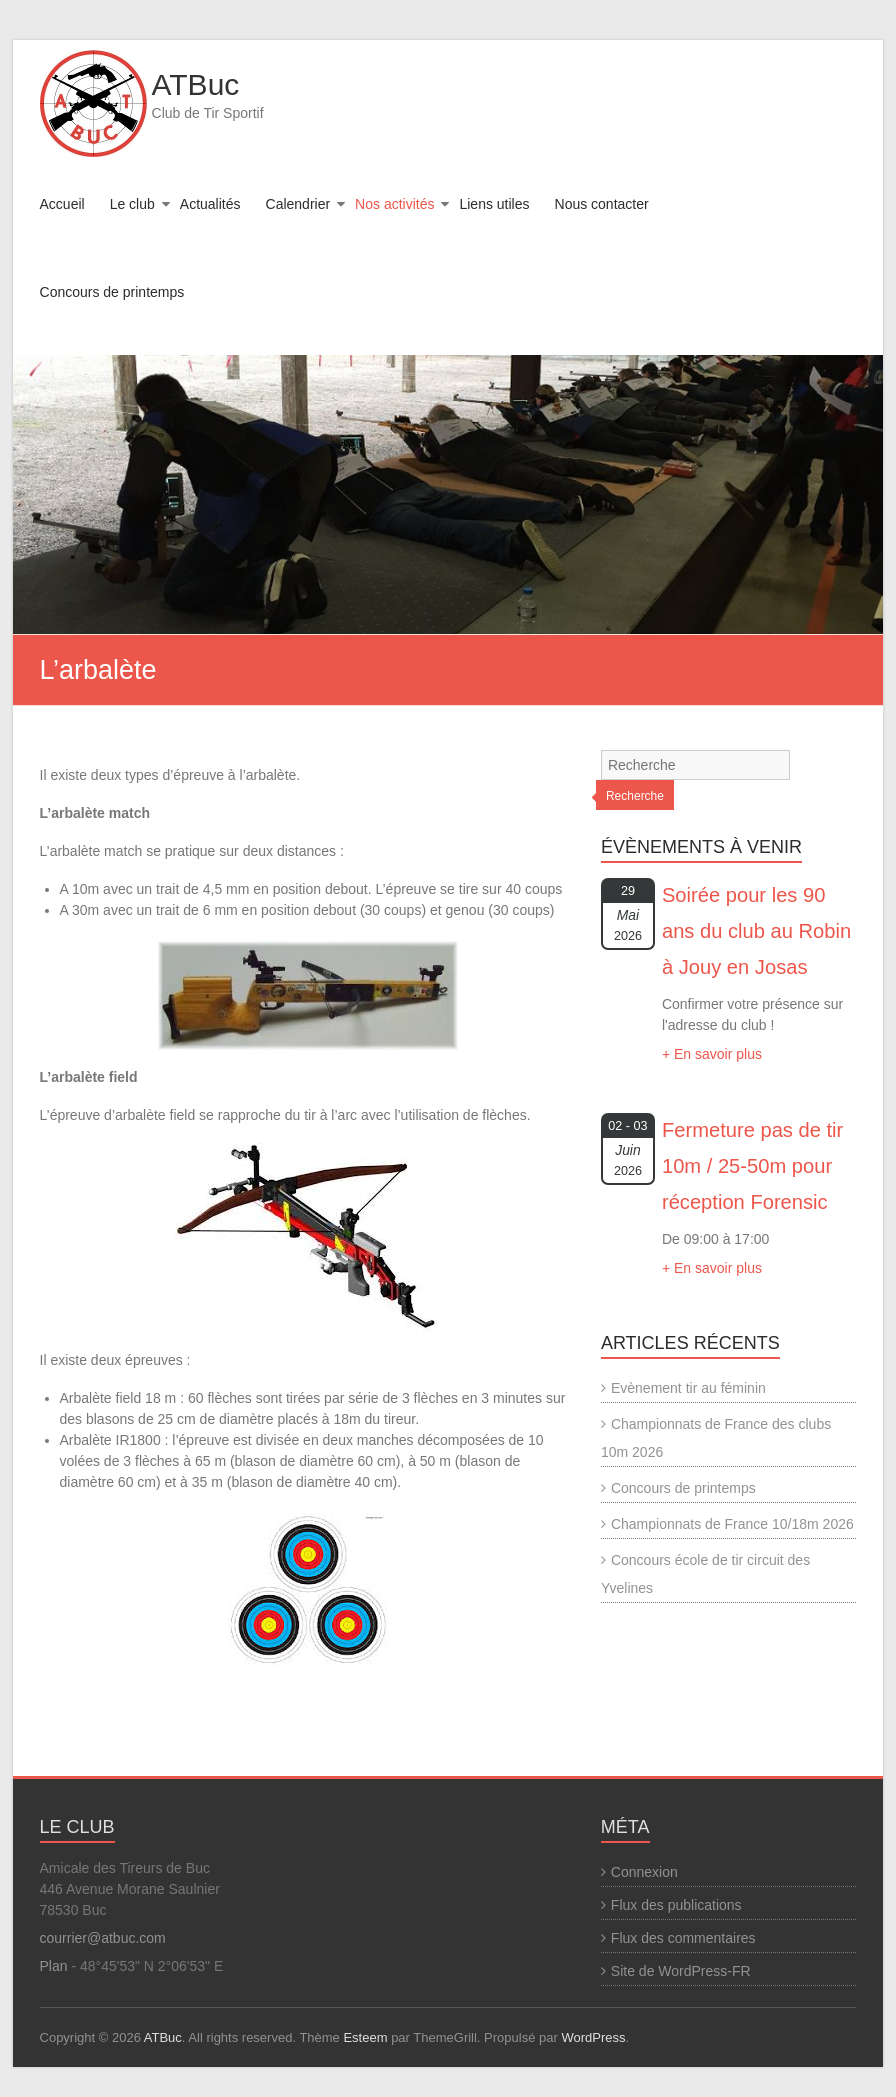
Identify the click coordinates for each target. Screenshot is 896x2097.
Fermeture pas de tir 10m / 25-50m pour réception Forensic (752, 1166)
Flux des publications (676, 1905)
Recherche (635, 796)
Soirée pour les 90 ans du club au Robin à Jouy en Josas (756, 931)
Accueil (62, 204)
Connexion (644, 1872)
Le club (132, 204)
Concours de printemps (112, 292)
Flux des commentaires (683, 1938)
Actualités (210, 204)
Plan (54, 1966)
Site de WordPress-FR (681, 1971)
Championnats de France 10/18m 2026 (732, 1524)
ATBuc (196, 84)
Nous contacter (602, 204)
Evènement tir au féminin (688, 1388)
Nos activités (394, 204)
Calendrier (298, 204)
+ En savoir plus (712, 1054)
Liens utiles (494, 204)
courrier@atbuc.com (103, 1938)
